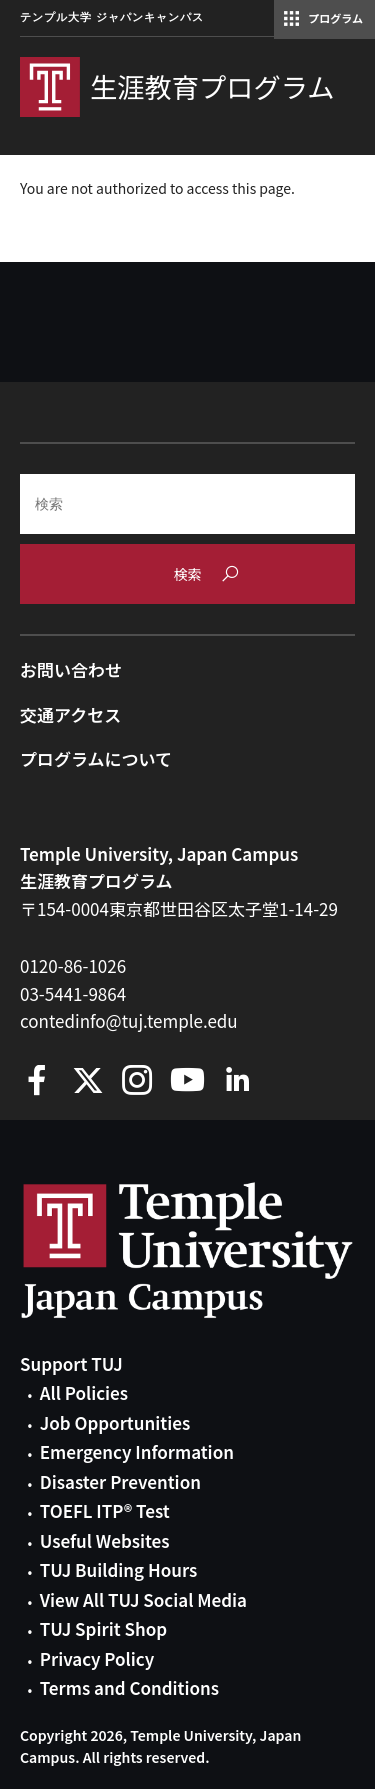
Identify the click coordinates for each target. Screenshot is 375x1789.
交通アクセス (70, 714)
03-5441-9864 (73, 993)
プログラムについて (96, 758)
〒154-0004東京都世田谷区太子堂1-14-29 (179, 908)
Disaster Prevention (120, 1481)
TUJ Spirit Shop (103, 1628)
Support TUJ (71, 1363)
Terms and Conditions (129, 1687)
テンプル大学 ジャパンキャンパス (112, 17)
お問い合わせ (71, 669)
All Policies (84, 1392)
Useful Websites (105, 1540)
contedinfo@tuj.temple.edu (129, 1020)
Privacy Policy (97, 1658)
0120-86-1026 (73, 965)
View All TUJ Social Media (143, 1599)
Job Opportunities (115, 1422)
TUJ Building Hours (118, 1569)
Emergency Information (137, 1451)
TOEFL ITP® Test (105, 1510)
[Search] (187, 504)
